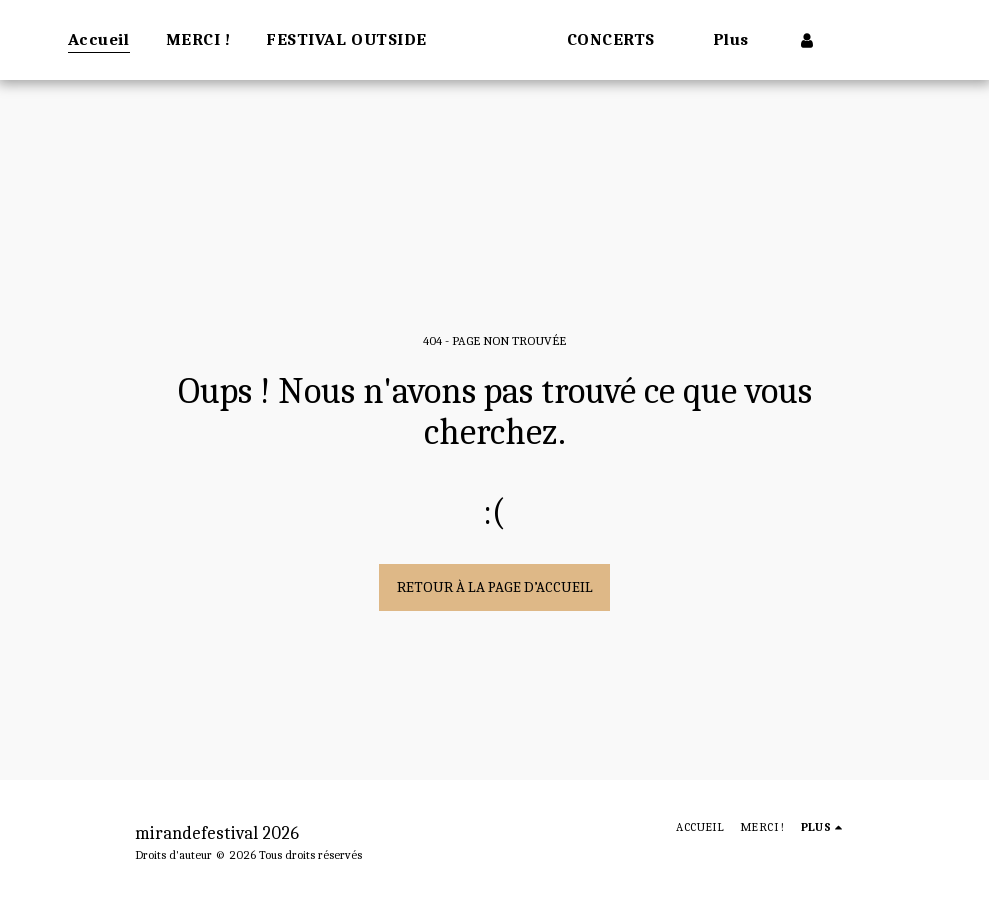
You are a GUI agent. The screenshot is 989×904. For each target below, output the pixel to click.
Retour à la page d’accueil (495, 587)
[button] (676, 40)
